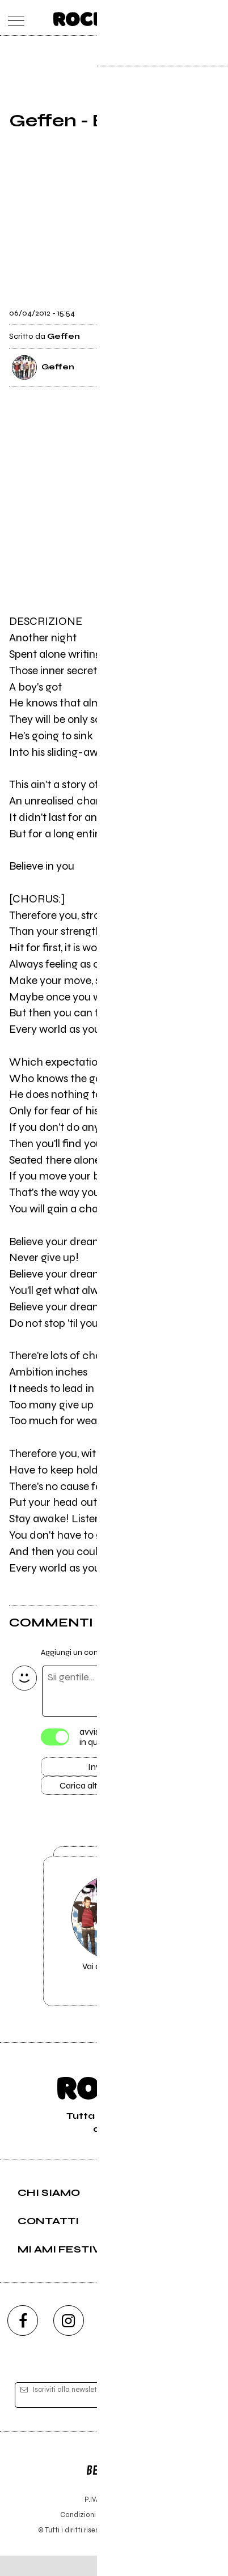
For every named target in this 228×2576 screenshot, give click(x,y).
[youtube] (114, 2340)
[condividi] (209, 309)
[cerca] (192, 18)
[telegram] (205, 2340)
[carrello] (170, 18)
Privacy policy (145, 2535)
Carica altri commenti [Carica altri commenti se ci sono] (109, 1789)
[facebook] (22, 2340)
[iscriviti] (196, 2415)
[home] (89, 17)
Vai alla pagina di (114, 1947)
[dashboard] (214, 18)
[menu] (13, 18)
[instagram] (68, 2340)
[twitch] (159, 2340)
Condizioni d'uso (88, 2535)
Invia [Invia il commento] (97, 1769)
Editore (114, 2484)
